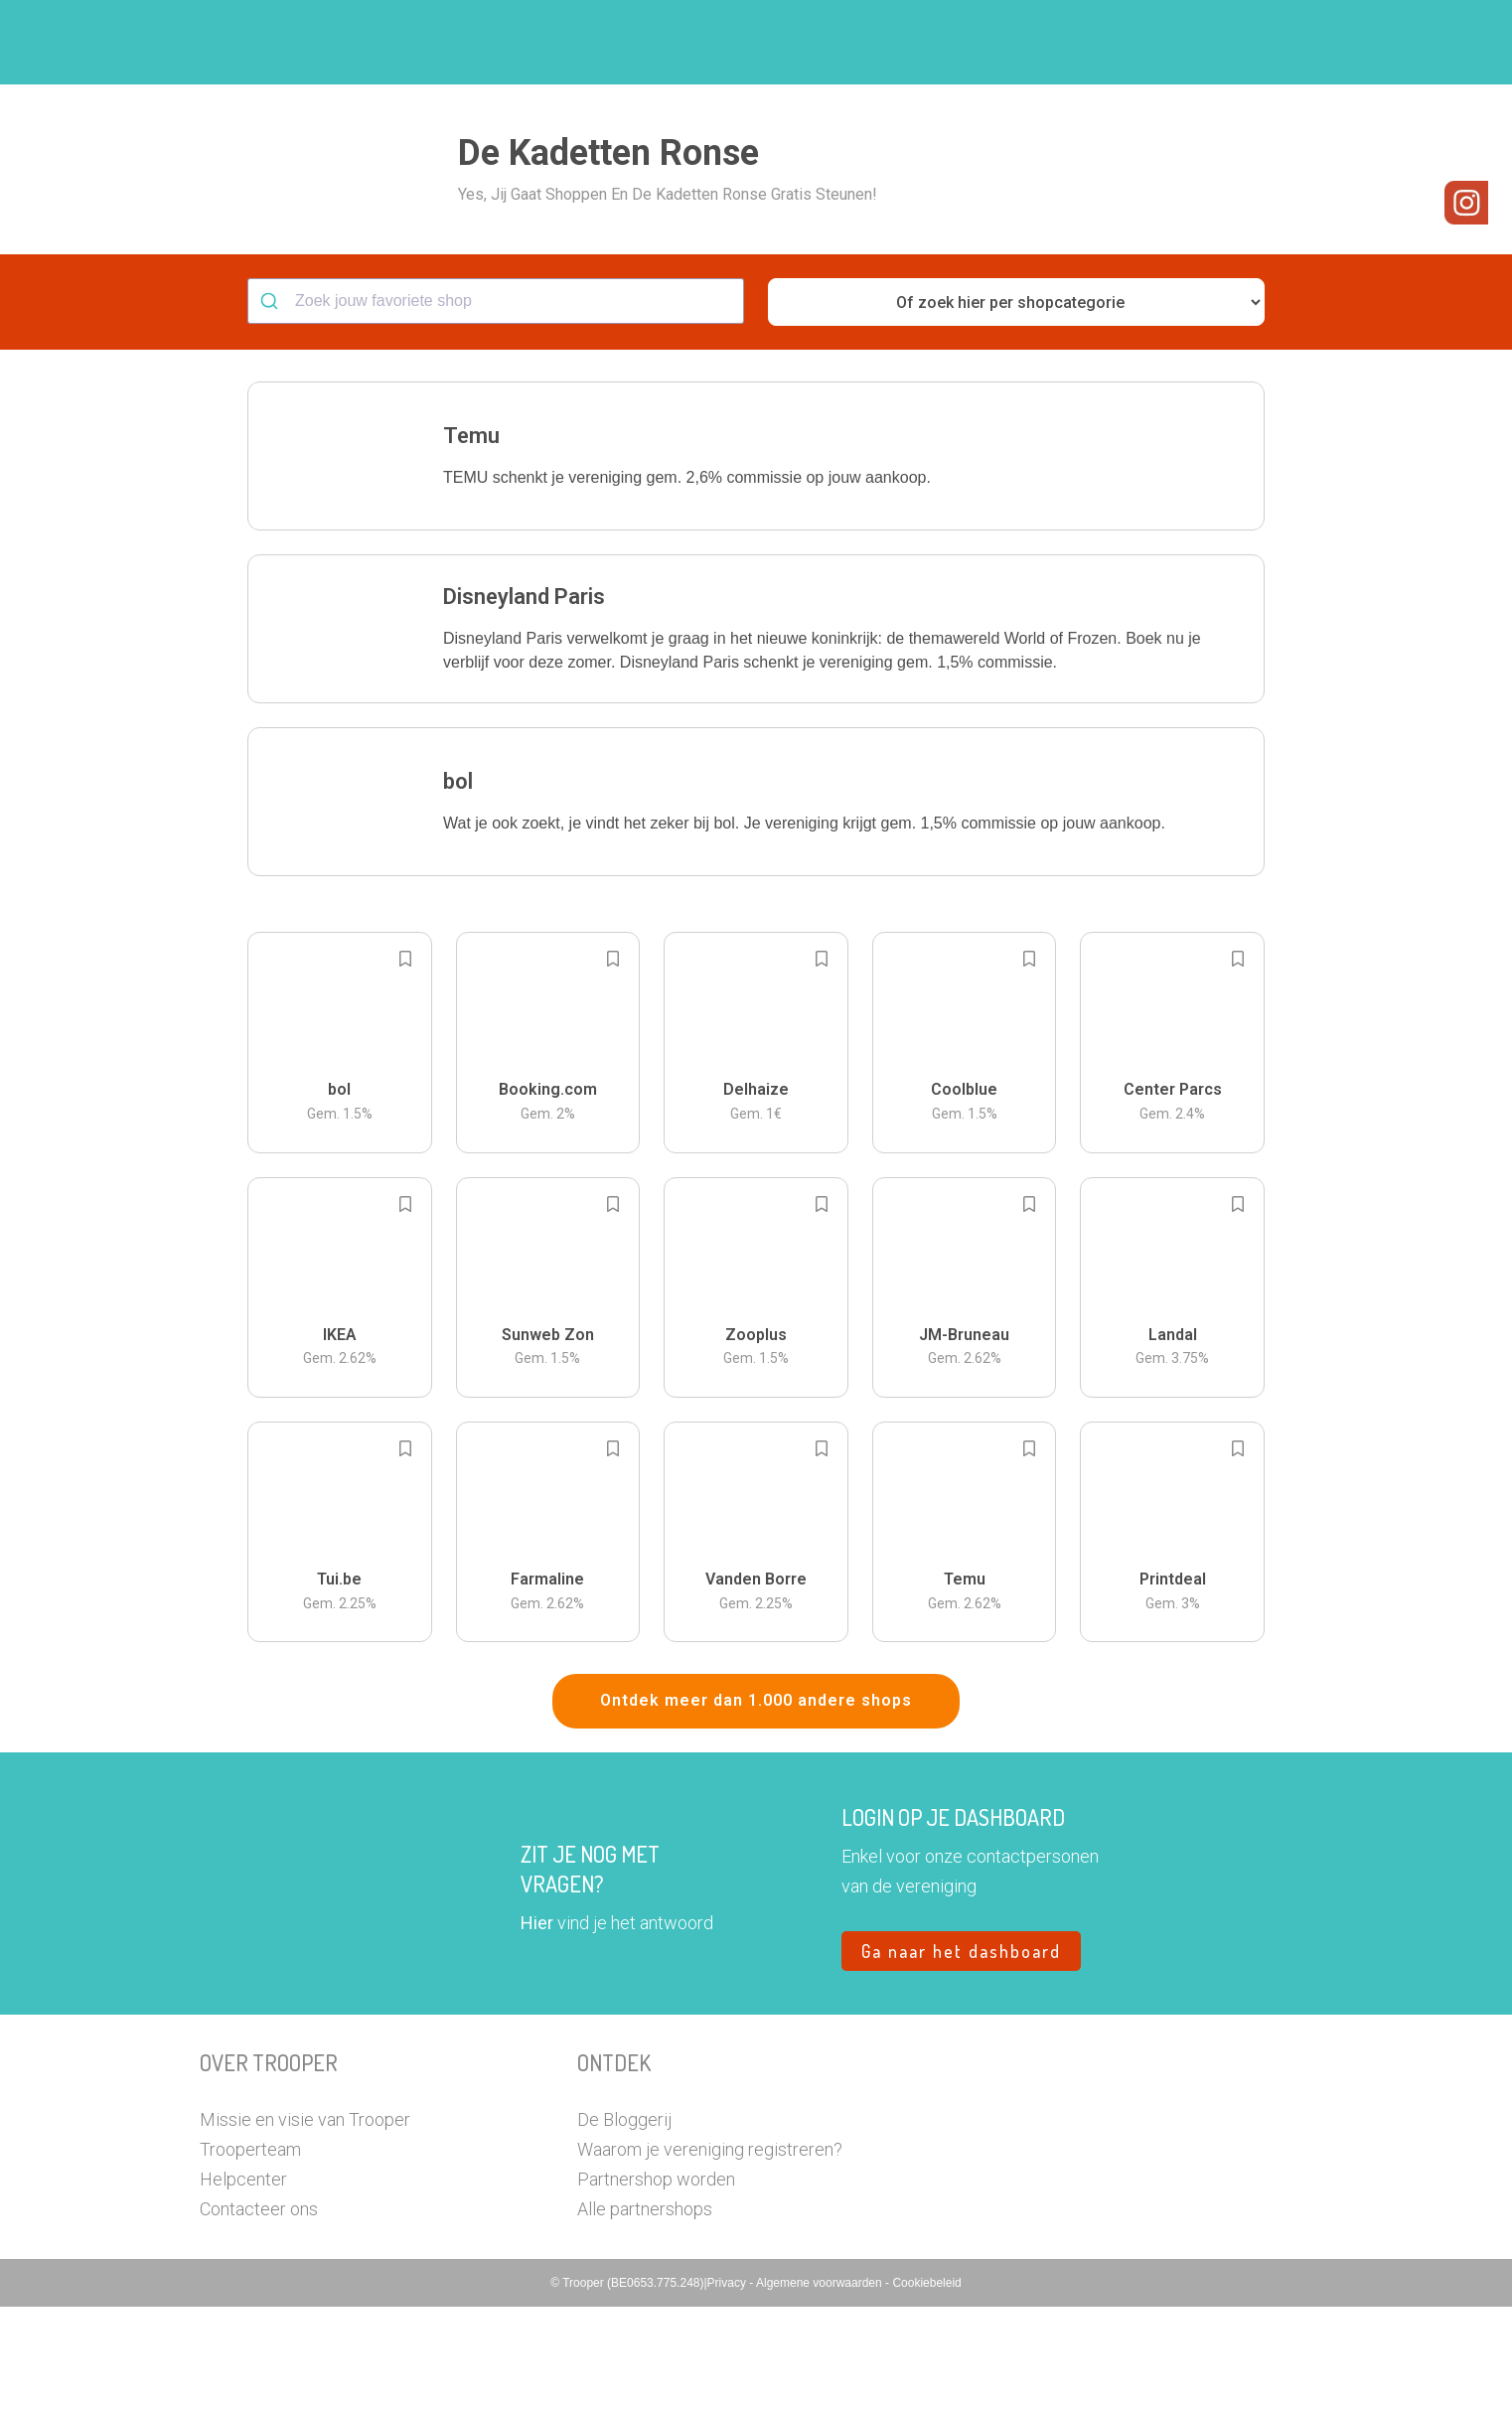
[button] (1297, 42)
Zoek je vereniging (903, 43)
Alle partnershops (644, 2313)
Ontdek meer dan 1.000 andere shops (756, 1804)
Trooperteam (250, 2253)
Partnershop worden (656, 2283)
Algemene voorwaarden (820, 2387)
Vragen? (1225, 43)
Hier (537, 2027)
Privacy (728, 2387)
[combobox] (495, 405)
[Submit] (271, 405)
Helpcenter (243, 2283)
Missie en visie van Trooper (305, 2223)
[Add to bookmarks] (405, 1063)
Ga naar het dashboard (961, 2055)
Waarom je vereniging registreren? (709, 2253)
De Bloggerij (624, 2223)
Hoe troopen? (761, 43)
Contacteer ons (259, 2313)
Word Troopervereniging (1080, 43)
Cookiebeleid (926, 2387)
